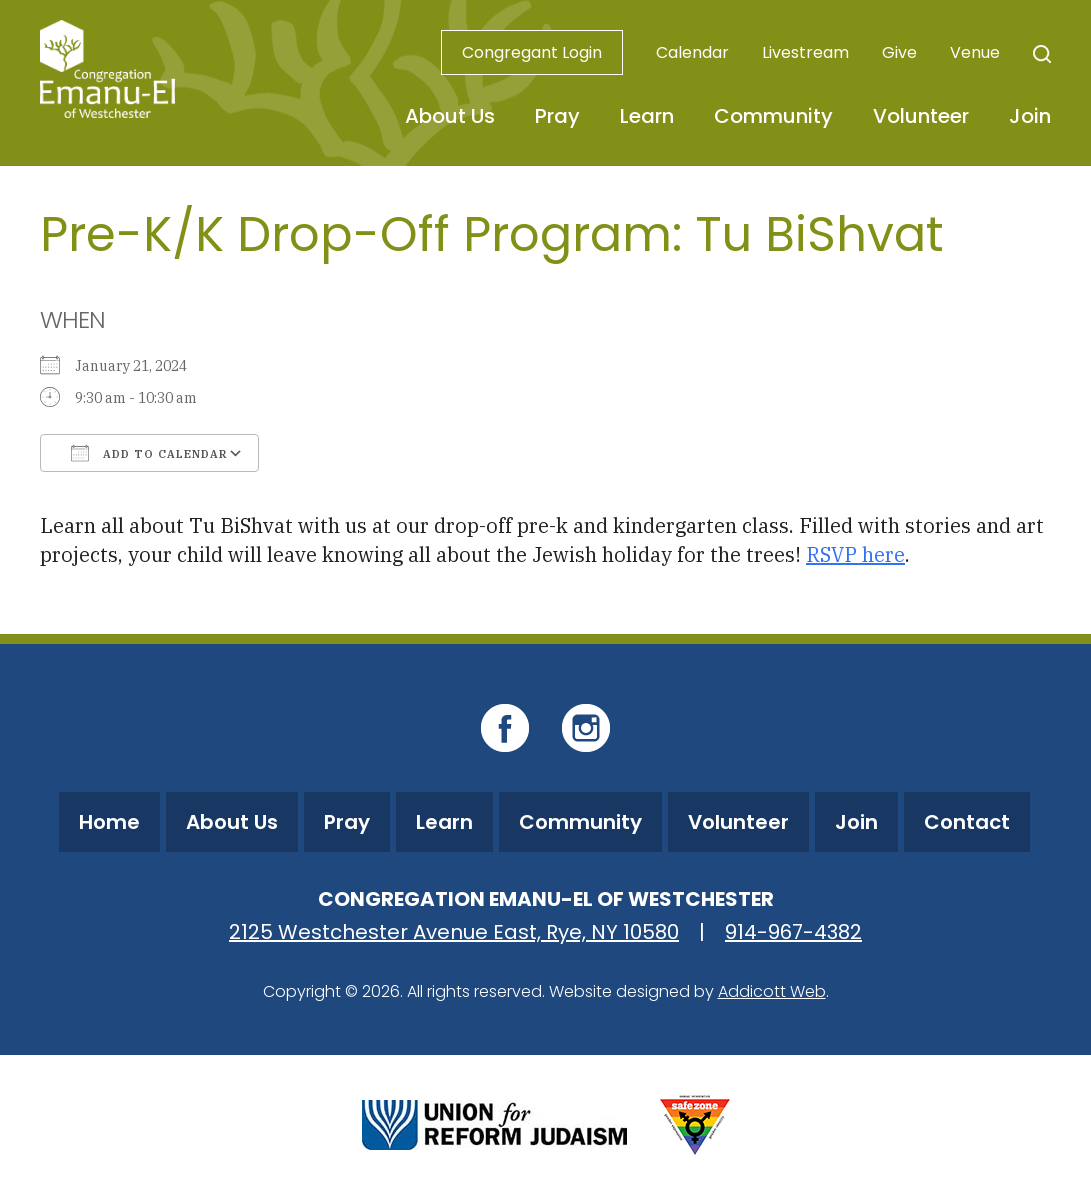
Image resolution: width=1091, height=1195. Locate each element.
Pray (557, 116)
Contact (967, 822)
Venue (975, 52)
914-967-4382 (793, 932)
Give (899, 52)
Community (773, 116)
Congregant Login (532, 52)
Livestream (805, 52)
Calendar (692, 52)
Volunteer (921, 116)
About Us (450, 116)
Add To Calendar (149, 453)
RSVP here (855, 554)
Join (1030, 116)
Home (109, 822)
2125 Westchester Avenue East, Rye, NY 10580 (454, 932)
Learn (647, 116)
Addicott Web (772, 991)
